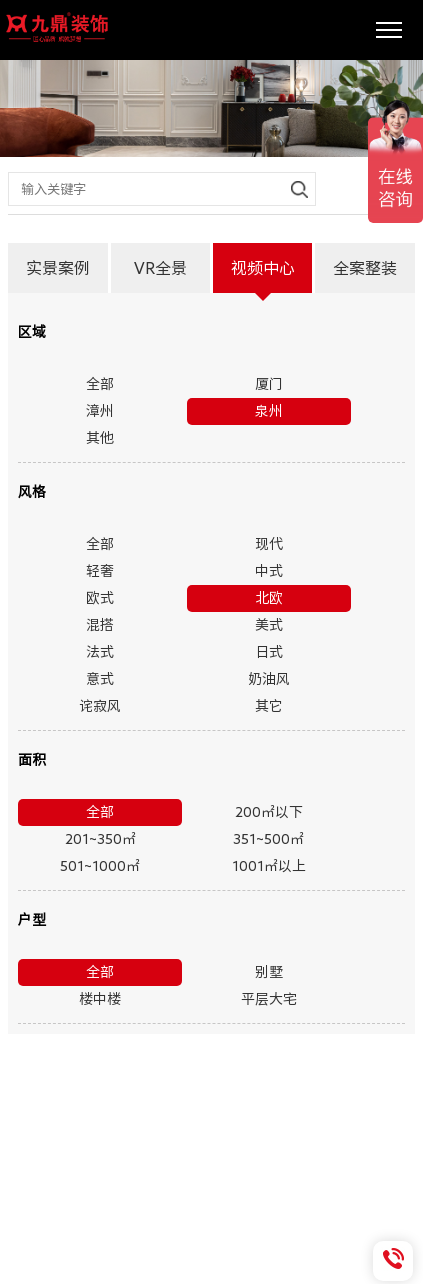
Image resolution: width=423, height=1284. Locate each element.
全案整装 (365, 268)
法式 (100, 652)
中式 (269, 571)
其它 (269, 706)
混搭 (100, 625)
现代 (269, 544)
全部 (100, 384)
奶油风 (269, 679)
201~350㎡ (100, 839)
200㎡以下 (269, 812)
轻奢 (100, 571)
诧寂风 (100, 706)
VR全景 (160, 268)
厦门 (269, 384)
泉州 (269, 411)
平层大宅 (269, 999)
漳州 (100, 411)
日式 (269, 652)
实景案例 (58, 268)
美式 (269, 625)
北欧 (269, 598)
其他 (100, 438)
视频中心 (263, 268)
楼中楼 (100, 999)
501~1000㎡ (100, 866)
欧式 (100, 598)
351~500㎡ (268, 839)
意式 (100, 679)
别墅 (269, 972)
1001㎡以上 (269, 866)
